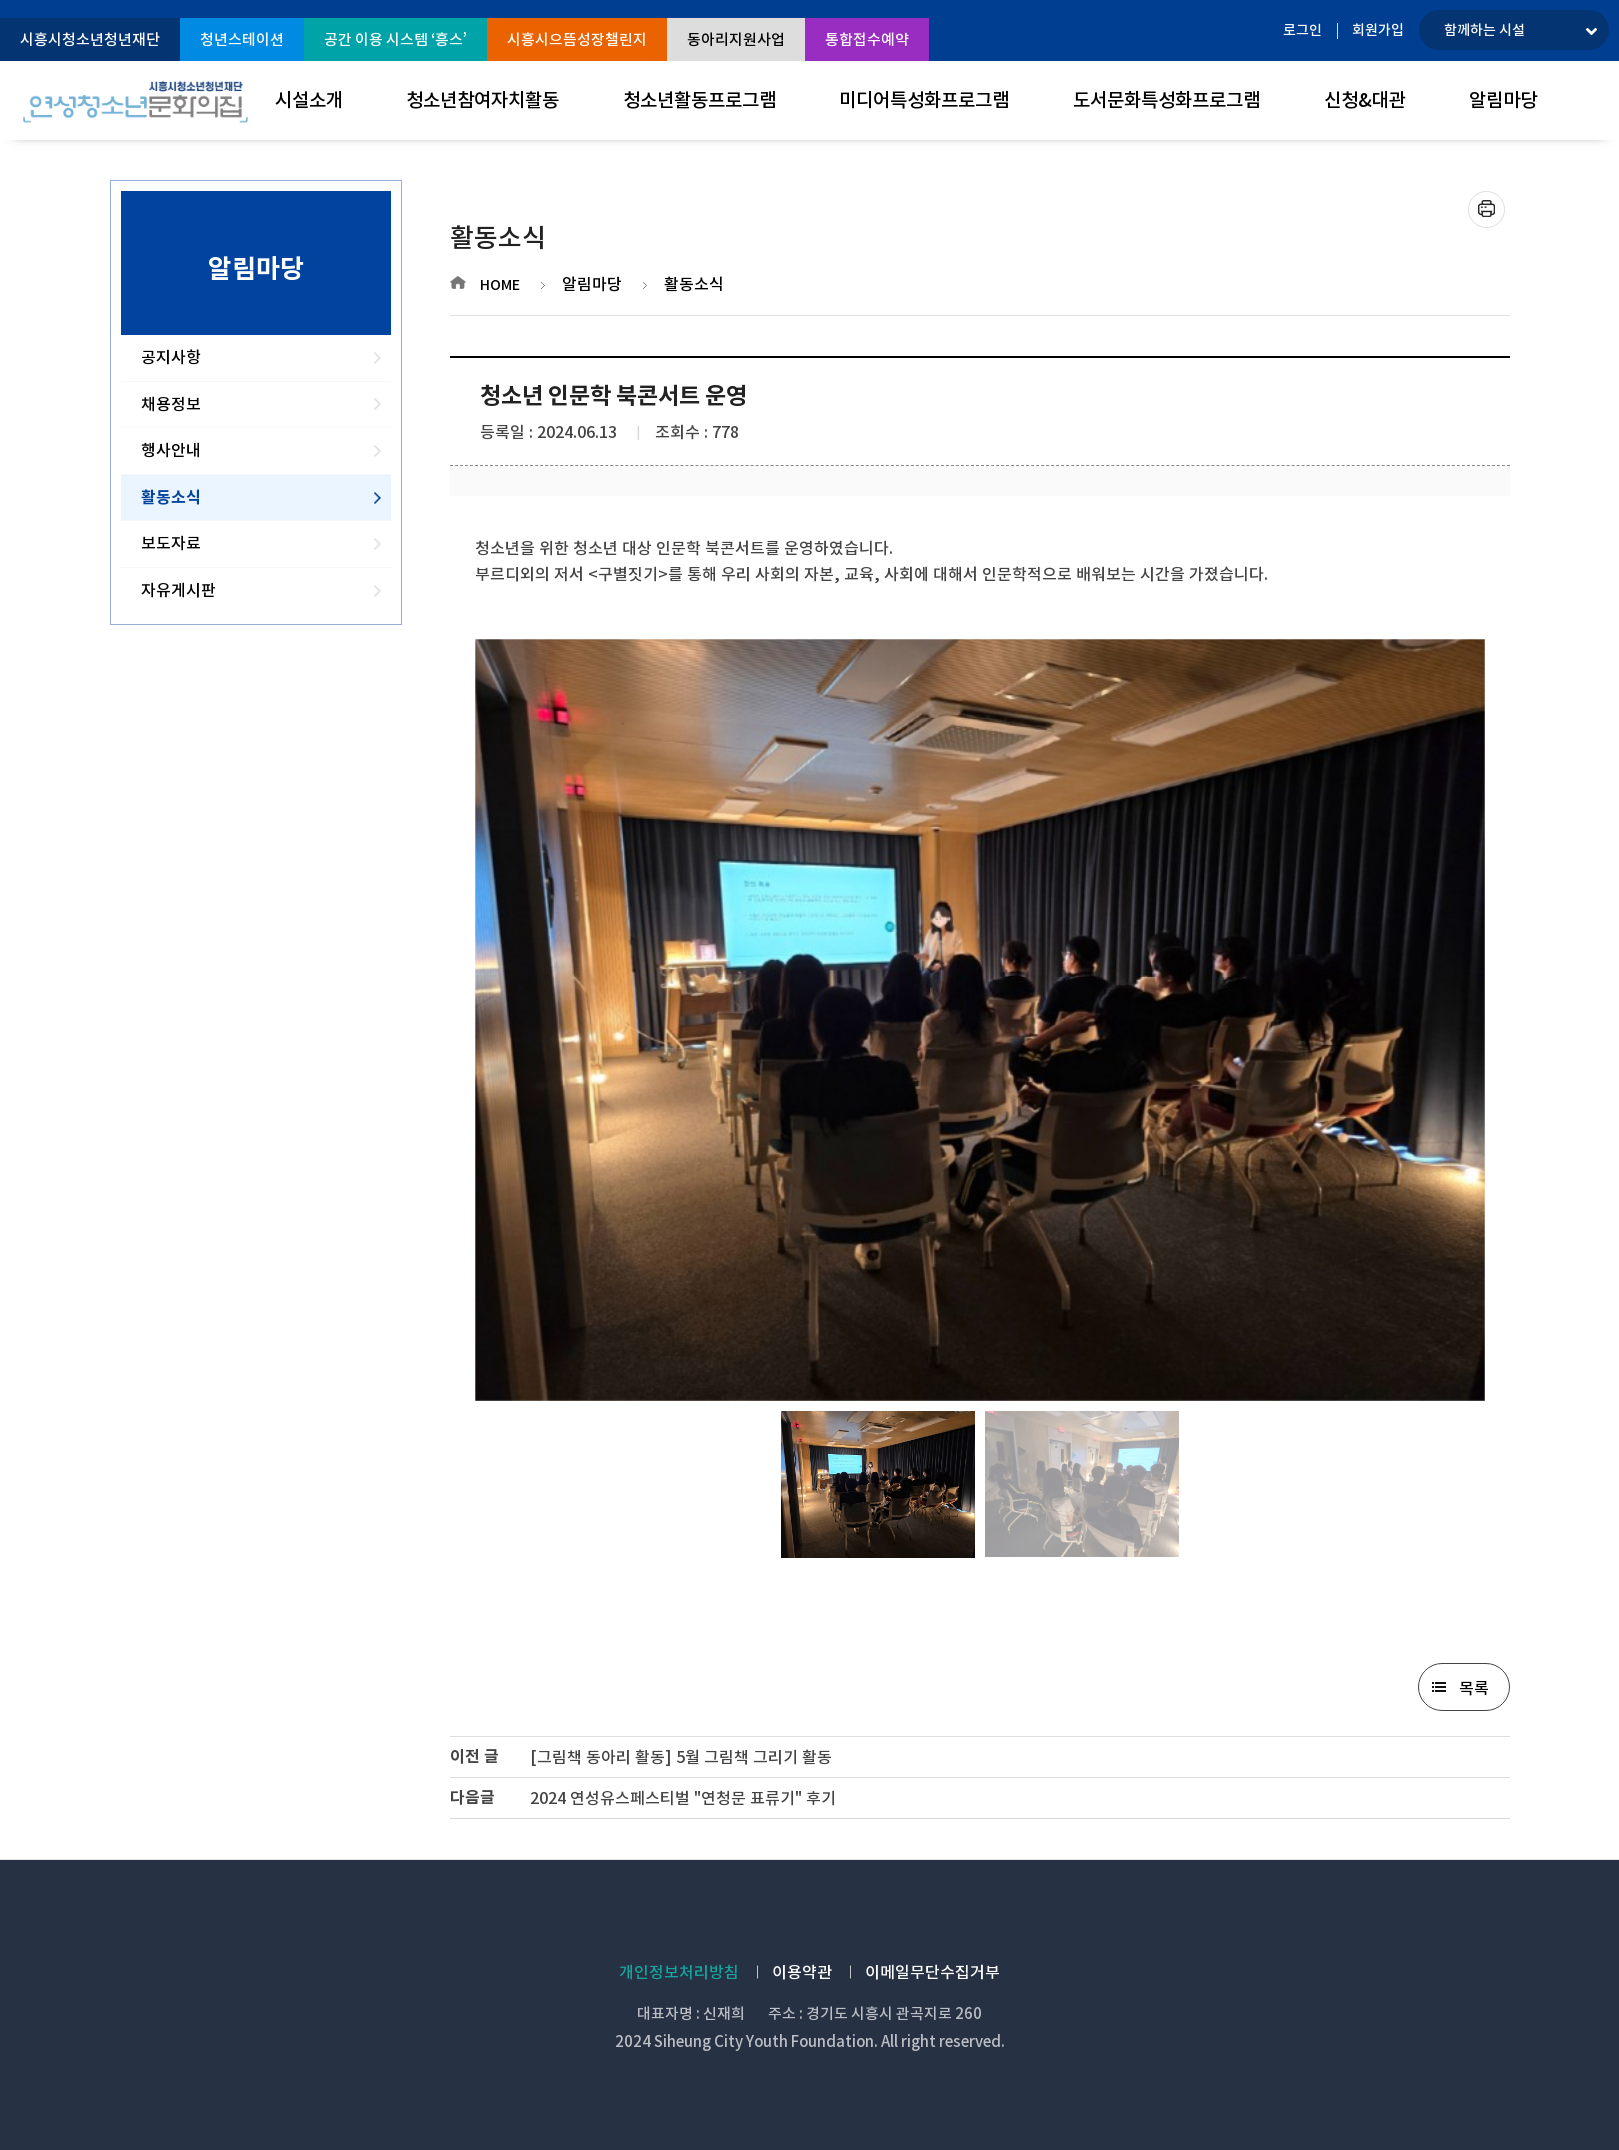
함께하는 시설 (1484, 30)
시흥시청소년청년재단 (90, 39)
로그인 (1302, 30)
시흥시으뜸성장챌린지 (577, 39)
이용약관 (802, 1972)
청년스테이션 (242, 39)
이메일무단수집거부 (932, 1972)
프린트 (1486, 209)
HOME (500, 285)
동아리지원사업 (736, 39)
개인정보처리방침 (679, 1972)
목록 (1474, 1688)
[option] (980, 1020)
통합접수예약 (867, 39)
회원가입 (1378, 30)
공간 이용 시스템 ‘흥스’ (395, 39)
